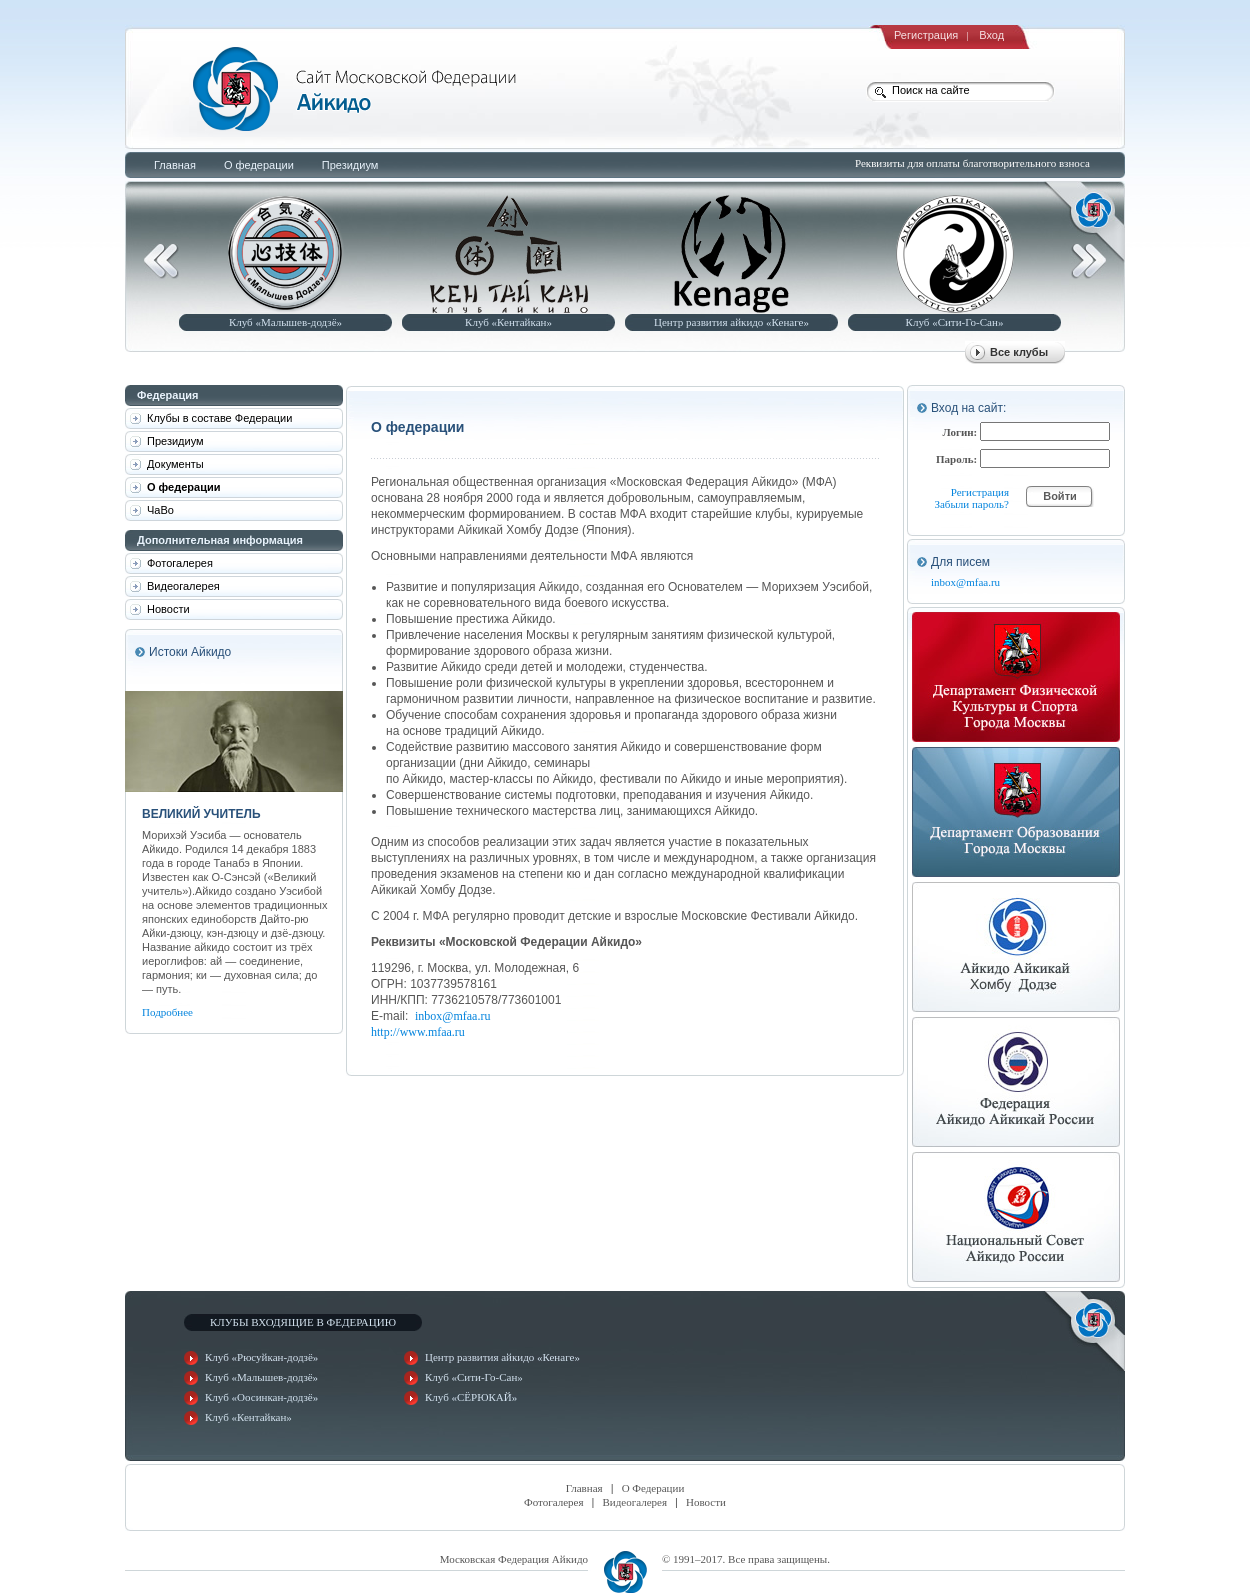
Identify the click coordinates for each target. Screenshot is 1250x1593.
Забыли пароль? (971, 504)
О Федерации (653, 1488)
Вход (991, 35)
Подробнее (167, 1012)
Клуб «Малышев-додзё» (285, 322)
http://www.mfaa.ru (418, 1032)
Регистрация (926, 35)
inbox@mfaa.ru (452, 1016)
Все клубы (1019, 352)
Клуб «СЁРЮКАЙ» (471, 1397)
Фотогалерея (554, 1502)
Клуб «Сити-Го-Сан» (955, 322)
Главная (584, 1488)
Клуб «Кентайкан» (508, 322)
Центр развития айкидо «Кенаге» (731, 322)
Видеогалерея (635, 1502)
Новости (706, 1502)
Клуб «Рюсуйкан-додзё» (261, 1357)
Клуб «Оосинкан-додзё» (261, 1397)
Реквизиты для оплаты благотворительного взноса (972, 163)
